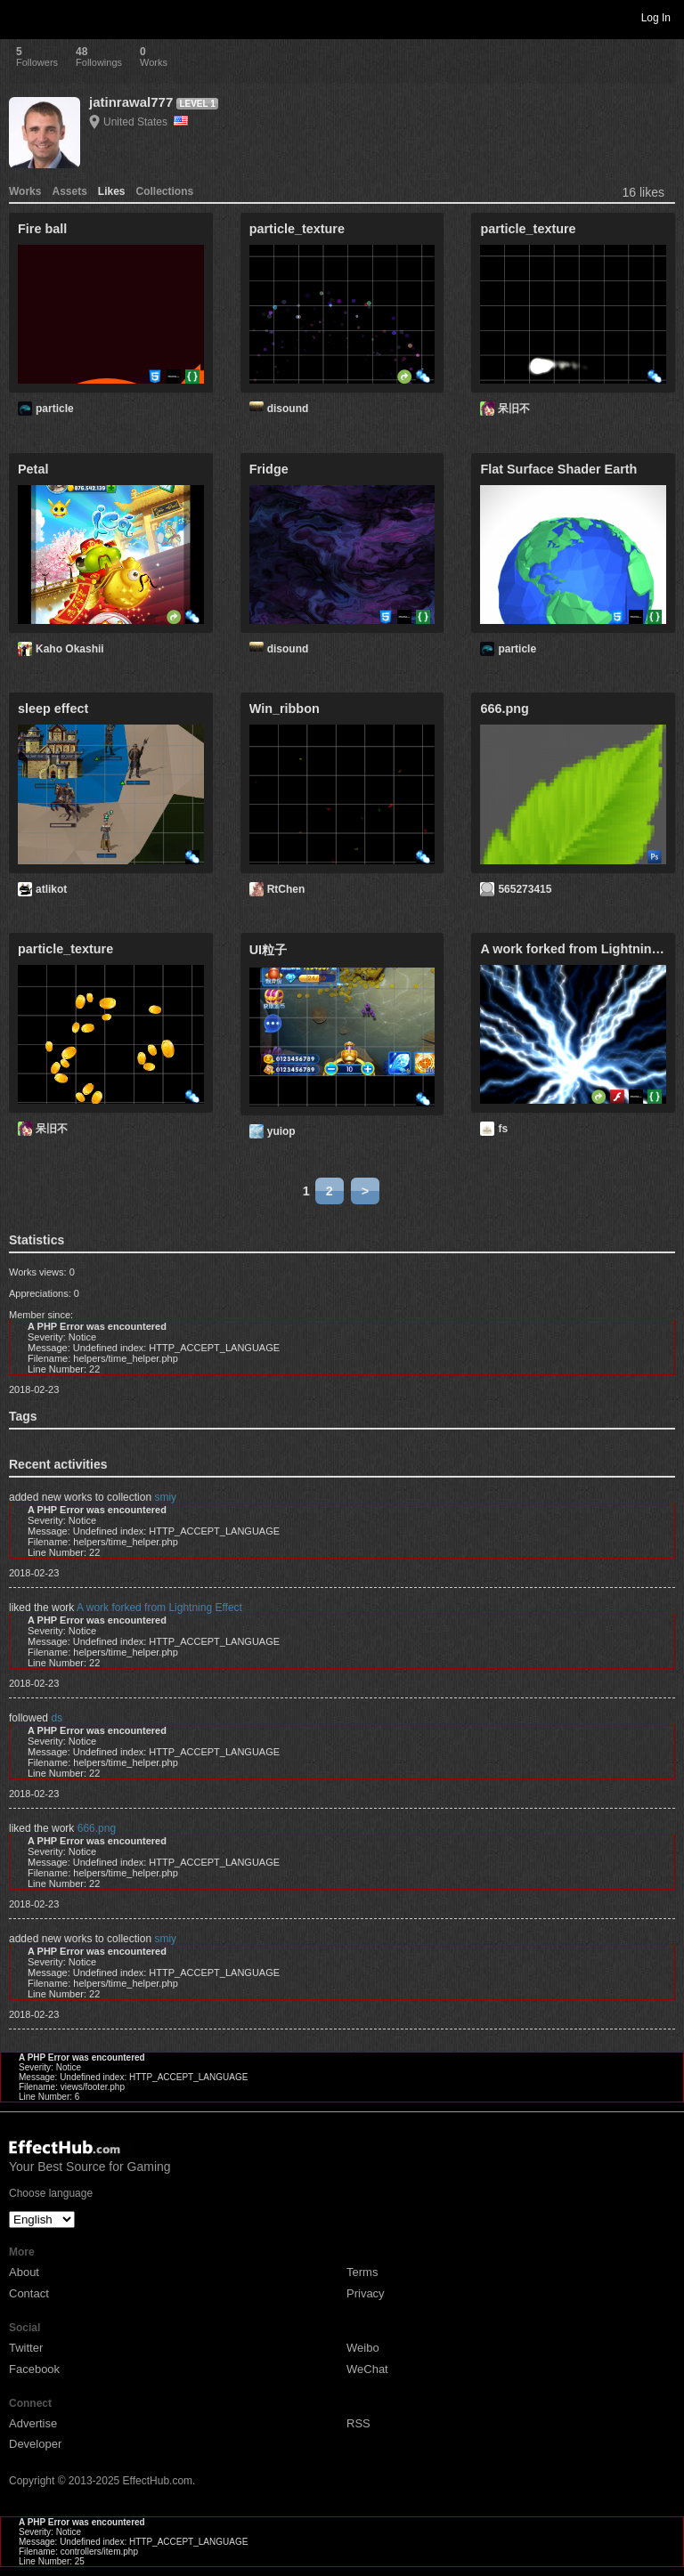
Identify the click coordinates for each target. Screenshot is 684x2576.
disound (288, 408)
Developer (35, 2443)
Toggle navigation (21, 17)
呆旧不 (514, 408)
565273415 (524, 889)
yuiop (281, 1131)
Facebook (34, 2369)
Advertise (33, 2423)
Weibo (362, 2347)
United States (145, 122)
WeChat (367, 2369)
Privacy (365, 2293)
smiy (165, 1497)
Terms (362, 2272)
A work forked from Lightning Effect (159, 1607)
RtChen (286, 889)
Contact (29, 2293)
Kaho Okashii (70, 649)
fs (503, 1128)
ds (56, 1718)
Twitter (26, 2347)
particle (55, 408)
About (24, 2272)
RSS (358, 2423)
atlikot (51, 889)
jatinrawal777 (131, 101)
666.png (96, 1828)
